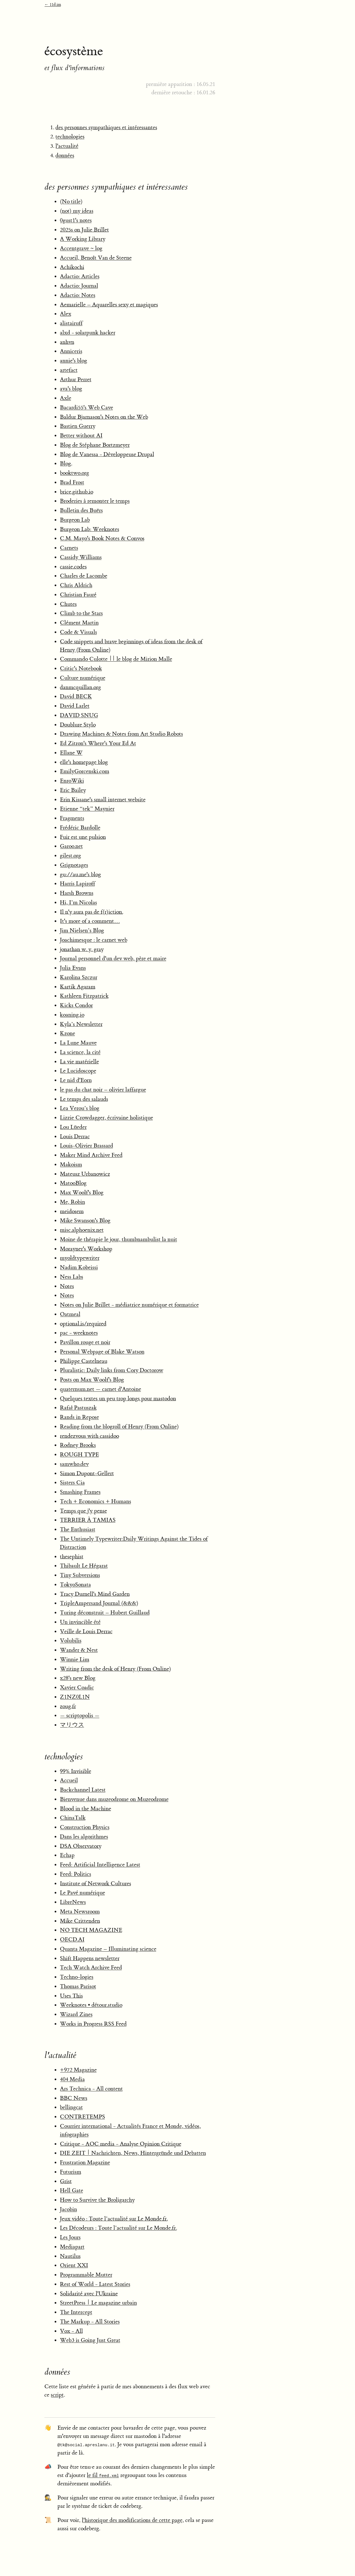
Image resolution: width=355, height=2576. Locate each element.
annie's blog (73, 360)
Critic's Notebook (81, 668)
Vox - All (71, 2331)
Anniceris (71, 351)
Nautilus (70, 2256)
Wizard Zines (76, 2014)
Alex (65, 313)
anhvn (67, 342)
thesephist (71, 1556)
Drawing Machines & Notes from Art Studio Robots (121, 733)
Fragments (72, 818)
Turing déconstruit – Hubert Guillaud (105, 1612)
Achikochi (72, 267)
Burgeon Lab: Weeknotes (89, 529)
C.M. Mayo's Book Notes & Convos (102, 538)
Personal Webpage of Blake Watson (102, 1351)
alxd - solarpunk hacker (87, 332)
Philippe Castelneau (83, 1361)
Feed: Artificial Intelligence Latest (100, 1864)
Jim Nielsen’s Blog (82, 930)
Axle (65, 398)
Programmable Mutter (86, 2274)
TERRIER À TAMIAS (88, 1519)
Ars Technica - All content (91, 2088)
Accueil (69, 1780)
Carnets (69, 547)
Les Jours (70, 2237)
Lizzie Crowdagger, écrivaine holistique (106, 1117)
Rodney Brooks (78, 1445)
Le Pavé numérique (82, 1892)
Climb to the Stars (81, 613)
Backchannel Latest (83, 1789)
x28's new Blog (77, 1678)
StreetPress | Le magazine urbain (98, 2302)
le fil (103, 2475)
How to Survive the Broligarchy (97, 2199)
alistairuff (71, 323)
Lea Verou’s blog (79, 1108)
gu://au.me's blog (80, 874)
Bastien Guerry (77, 426)
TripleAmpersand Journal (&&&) (99, 1603)
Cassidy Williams (81, 557)
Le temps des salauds (84, 1099)
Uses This (71, 1995)
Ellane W (71, 752)
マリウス (72, 1724)
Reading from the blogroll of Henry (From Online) (119, 1426)
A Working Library (82, 238)
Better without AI (81, 435)
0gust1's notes (76, 220)
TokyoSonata (75, 1584)
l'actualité (66, 146)
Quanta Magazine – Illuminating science (108, 1948)
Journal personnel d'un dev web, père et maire (113, 958)
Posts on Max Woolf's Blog (92, 1379)
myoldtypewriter (80, 1257)
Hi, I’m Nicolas (78, 902)
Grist (66, 2181)
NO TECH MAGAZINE (91, 1930)
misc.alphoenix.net (82, 1229)
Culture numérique (82, 677)
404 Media (72, 2079)
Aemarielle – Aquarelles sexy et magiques (109, 304)
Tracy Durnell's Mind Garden (95, 1594)
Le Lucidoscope (78, 1070)
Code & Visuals (78, 632)
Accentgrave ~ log (81, 248)
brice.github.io (76, 491)
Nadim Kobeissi (79, 1267)
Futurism (70, 2171)
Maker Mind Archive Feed (91, 1155)
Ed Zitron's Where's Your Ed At (98, 743)
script (57, 2394)
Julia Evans (73, 967)
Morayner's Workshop (86, 1248)
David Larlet (75, 705)
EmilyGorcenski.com (84, 771)
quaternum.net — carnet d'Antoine (100, 1389)
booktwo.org (74, 472)
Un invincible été (80, 1622)
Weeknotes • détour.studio (91, 2004)
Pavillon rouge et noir (85, 1342)
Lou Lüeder (73, 1127)
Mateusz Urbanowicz (85, 1173)
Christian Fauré (78, 594)
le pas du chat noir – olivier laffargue (103, 1089)
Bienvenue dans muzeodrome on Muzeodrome (114, 1799)
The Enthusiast (77, 1529)
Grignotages (74, 865)
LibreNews (73, 1902)
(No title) (71, 201)
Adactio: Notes (77, 295)
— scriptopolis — (80, 1715)
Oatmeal (70, 1314)
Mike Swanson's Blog (85, 1220)
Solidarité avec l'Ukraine (89, 2293)
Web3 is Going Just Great (90, 2340)
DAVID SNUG (79, 715)
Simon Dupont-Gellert (87, 1473)
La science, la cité (80, 1052)
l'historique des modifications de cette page (132, 2520)
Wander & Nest (79, 1650)
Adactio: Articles (80, 276)
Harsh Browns (76, 893)
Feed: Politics (75, 1874)
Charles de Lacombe (83, 575)
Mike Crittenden (80, 1920)
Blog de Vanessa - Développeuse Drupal (107, 454)
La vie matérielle (79, 1061)
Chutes (68, 604)
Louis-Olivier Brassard (86, 1145)
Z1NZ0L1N (75, 1696)
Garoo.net (71, 846)
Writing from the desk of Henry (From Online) (115, 1668)
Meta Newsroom (80, 1911)
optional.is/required (83, 1323)
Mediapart (72, 2246)
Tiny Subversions (80, 1575)
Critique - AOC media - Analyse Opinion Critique (120, 2143)
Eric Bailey (73, 790)
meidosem (72, 1211)
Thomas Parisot (78, 1986)
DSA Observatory (81, 1846)
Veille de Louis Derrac (86, 1631)
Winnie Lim (74, 1659)
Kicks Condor (76, 1005)
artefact (69, 370)
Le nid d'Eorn (76, 1080)
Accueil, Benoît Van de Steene (96, 257)
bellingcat (71, 2107)
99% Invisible (75, 1771)
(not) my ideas (76, 210)
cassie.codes (73, 566)
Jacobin (68, 2209)
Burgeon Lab (75, 519)
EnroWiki (72, 780)
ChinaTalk (73, 1817)
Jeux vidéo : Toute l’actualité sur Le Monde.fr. (114, 2218)
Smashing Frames (80, 1491)
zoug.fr (68, 1706)
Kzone (67, 1033)
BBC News (73, 2098)
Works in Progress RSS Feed (93, 2023)
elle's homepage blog (84, 762)
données (64, 155)
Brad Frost (72, 482)
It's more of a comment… (90, 921)
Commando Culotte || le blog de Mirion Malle (116, 659)
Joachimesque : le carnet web (93, 939)
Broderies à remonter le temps (95, 500)
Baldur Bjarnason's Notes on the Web (104, 416)
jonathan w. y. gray (82, 949)
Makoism (71, 1164)
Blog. (66, 463)
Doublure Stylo (78, 724)
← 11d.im (52, 4)
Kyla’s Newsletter (81, 1024)
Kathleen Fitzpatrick (84, 995)
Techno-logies (76, 1976)
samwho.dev (74, 1463)
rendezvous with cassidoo (89, 1435)
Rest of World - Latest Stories (95, 2284)
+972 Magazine (78, 2069)
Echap (67, 1855)
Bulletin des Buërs (81, 510)
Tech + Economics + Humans (95, 1501)
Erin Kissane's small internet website (103, 799)
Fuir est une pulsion (83, 837)
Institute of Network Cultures (95, 1883)
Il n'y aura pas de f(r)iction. (91, 911)
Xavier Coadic (77, 1687)
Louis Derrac (75, 1136)
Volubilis (71, 1640)
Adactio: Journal (79, 285)
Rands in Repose (79, 1417)
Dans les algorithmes (84, 1836)
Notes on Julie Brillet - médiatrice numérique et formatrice (129, 1304)
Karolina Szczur (78, 977)
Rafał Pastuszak (78, 1407)
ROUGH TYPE (79, 1454)
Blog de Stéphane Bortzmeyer (95, 444)
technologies (70, 136)
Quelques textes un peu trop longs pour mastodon (118, 1398)
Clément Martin (79, 622)
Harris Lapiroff (77, 883)
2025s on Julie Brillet (84, 229)
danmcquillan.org (80, 687)
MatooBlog (73, 1183)
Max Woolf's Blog (81, 1192)
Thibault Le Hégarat (84, 1565)
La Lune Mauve (78, 1042)
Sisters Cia (72, 1482)
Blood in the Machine (85, 1808)
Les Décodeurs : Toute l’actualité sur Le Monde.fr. (118, 2227)
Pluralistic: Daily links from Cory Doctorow (111, 1370)
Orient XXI (74, 2265)
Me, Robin (72, 1201)
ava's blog (71, 388)
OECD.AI (72, 1939)
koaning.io (72, 1014)
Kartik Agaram (77, 986)
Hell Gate (71, 2190)
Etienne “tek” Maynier (87, 808)
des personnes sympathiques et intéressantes (106, 127)
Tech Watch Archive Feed (91, 1967)
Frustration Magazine (85, 2162)
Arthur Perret (76, 379)
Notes (67, 1286)
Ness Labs (71, 1276)
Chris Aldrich (76, 585)
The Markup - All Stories (90, 2321)
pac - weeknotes (79, 1332)
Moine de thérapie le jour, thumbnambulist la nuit (118, 1239)
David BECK (76, 696)
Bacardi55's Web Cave (86, 407)
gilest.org (70, 855)
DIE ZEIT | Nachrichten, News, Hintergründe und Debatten (133, 2153)
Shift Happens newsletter (90, 1958)
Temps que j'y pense (83, 1510)
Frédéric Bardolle (80, 827)
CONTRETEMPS (82, 2116)
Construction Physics (85, 1827)
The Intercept (76, 2312)
